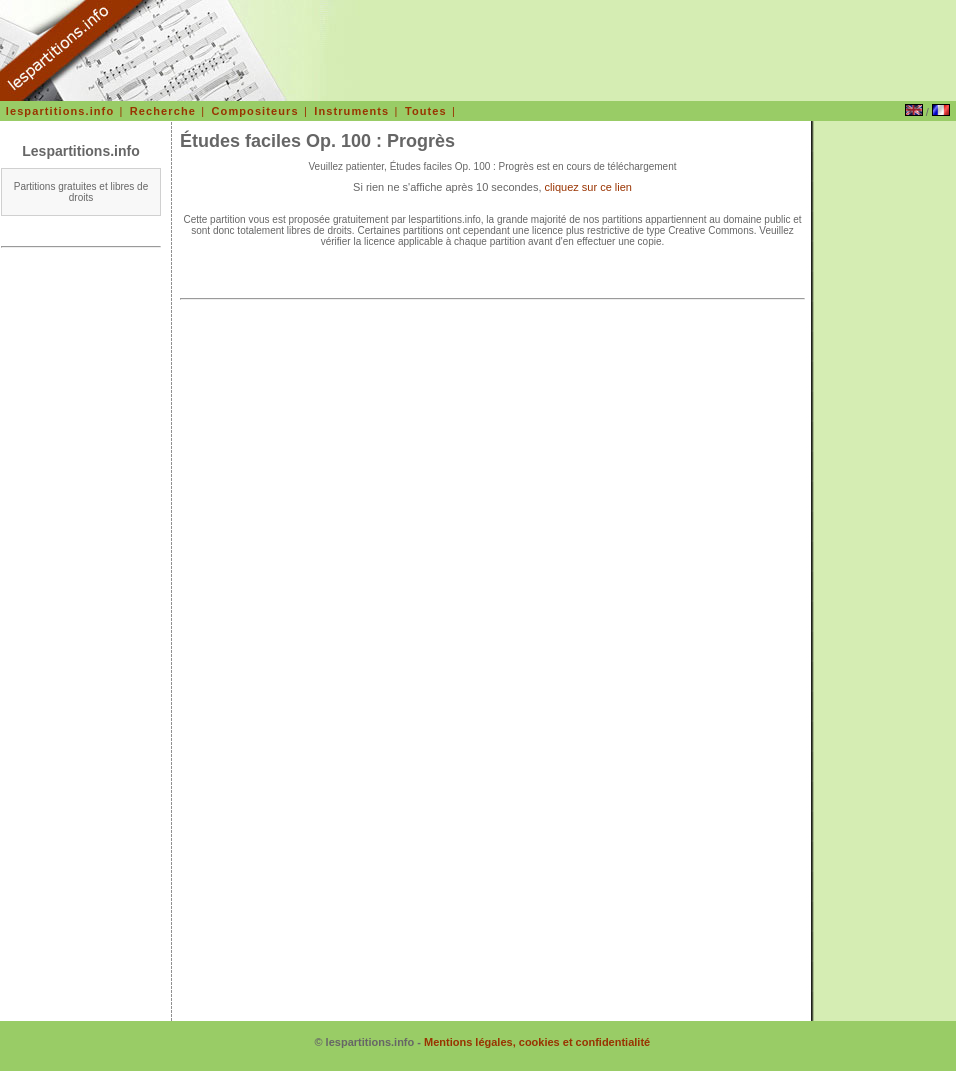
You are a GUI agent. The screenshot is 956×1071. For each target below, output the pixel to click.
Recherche (163, 111)
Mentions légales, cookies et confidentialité (537, 1042)
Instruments (351, 111)
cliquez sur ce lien (588, 187)
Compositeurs (255, 111)
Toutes (426, 111)
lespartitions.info (60, 111)
